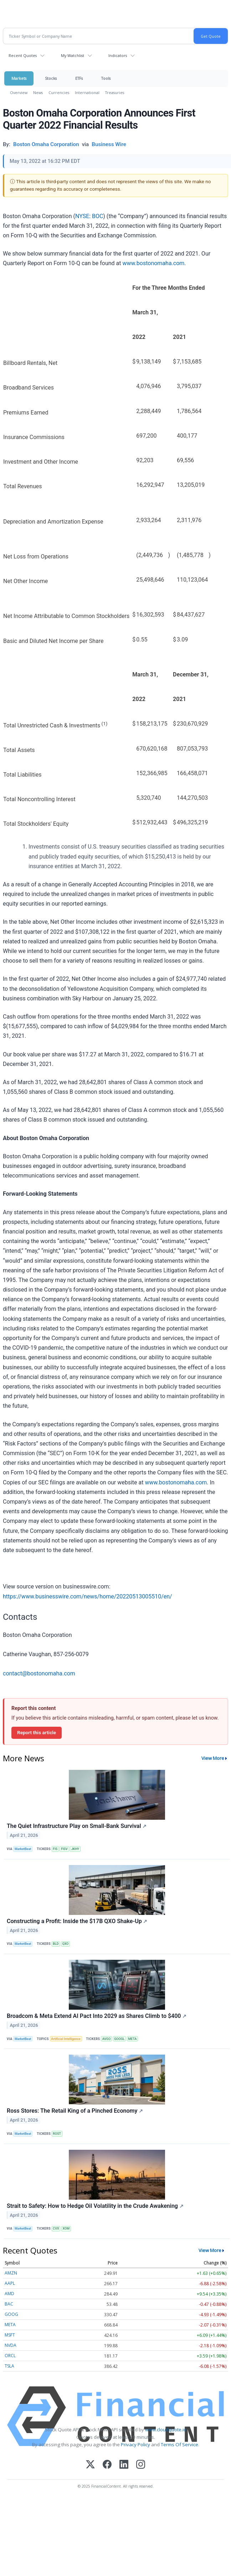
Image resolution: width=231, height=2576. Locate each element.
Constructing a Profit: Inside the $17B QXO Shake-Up (77, 1921)
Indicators (117, 55)
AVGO (106, 2039)
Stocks (51, 78)
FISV (64, 1849)
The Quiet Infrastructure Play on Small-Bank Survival (77, 1826)
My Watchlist (72, 55)
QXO (65, 1944)
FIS (55, 1849)
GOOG (11, 2314)
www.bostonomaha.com (153, 263)
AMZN (11, 2273)
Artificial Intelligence (66, 2039)
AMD (9, 2294)
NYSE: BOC (89, 216)
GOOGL (119, 2039)
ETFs (79, 78)
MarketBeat (23, 1849)
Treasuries (114, 92)
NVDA (10, 2345)
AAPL (10, 2283)
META (132, 2039)
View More (212, 1758)
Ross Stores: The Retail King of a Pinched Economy (75, 2110)
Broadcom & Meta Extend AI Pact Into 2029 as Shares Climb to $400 (96, 2016)
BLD (55, 1944)
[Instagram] (140, 2465)
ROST (57, 2133)
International (87, 92)
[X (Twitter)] (90, 2465)
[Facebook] (107, 2465)
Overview (18, 92)
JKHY (75, 1849)
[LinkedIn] (124, 2465)
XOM (66, 2228)
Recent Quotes (23, 55)
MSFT (10, 2335)
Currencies (58, 92)
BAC (9, 2304)
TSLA (9, 2366)
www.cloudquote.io (165, 2429)
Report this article (36, 1732)
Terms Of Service (179, 2444)
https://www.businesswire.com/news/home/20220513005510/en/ (87, 1596)
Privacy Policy (135, 2444)
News (38, 92)
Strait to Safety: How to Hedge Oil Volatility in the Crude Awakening (95, 2206)
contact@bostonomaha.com (39, 1673)
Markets (18, 78)
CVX (56, 2228)
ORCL (10, 2356)
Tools (106, 78)
